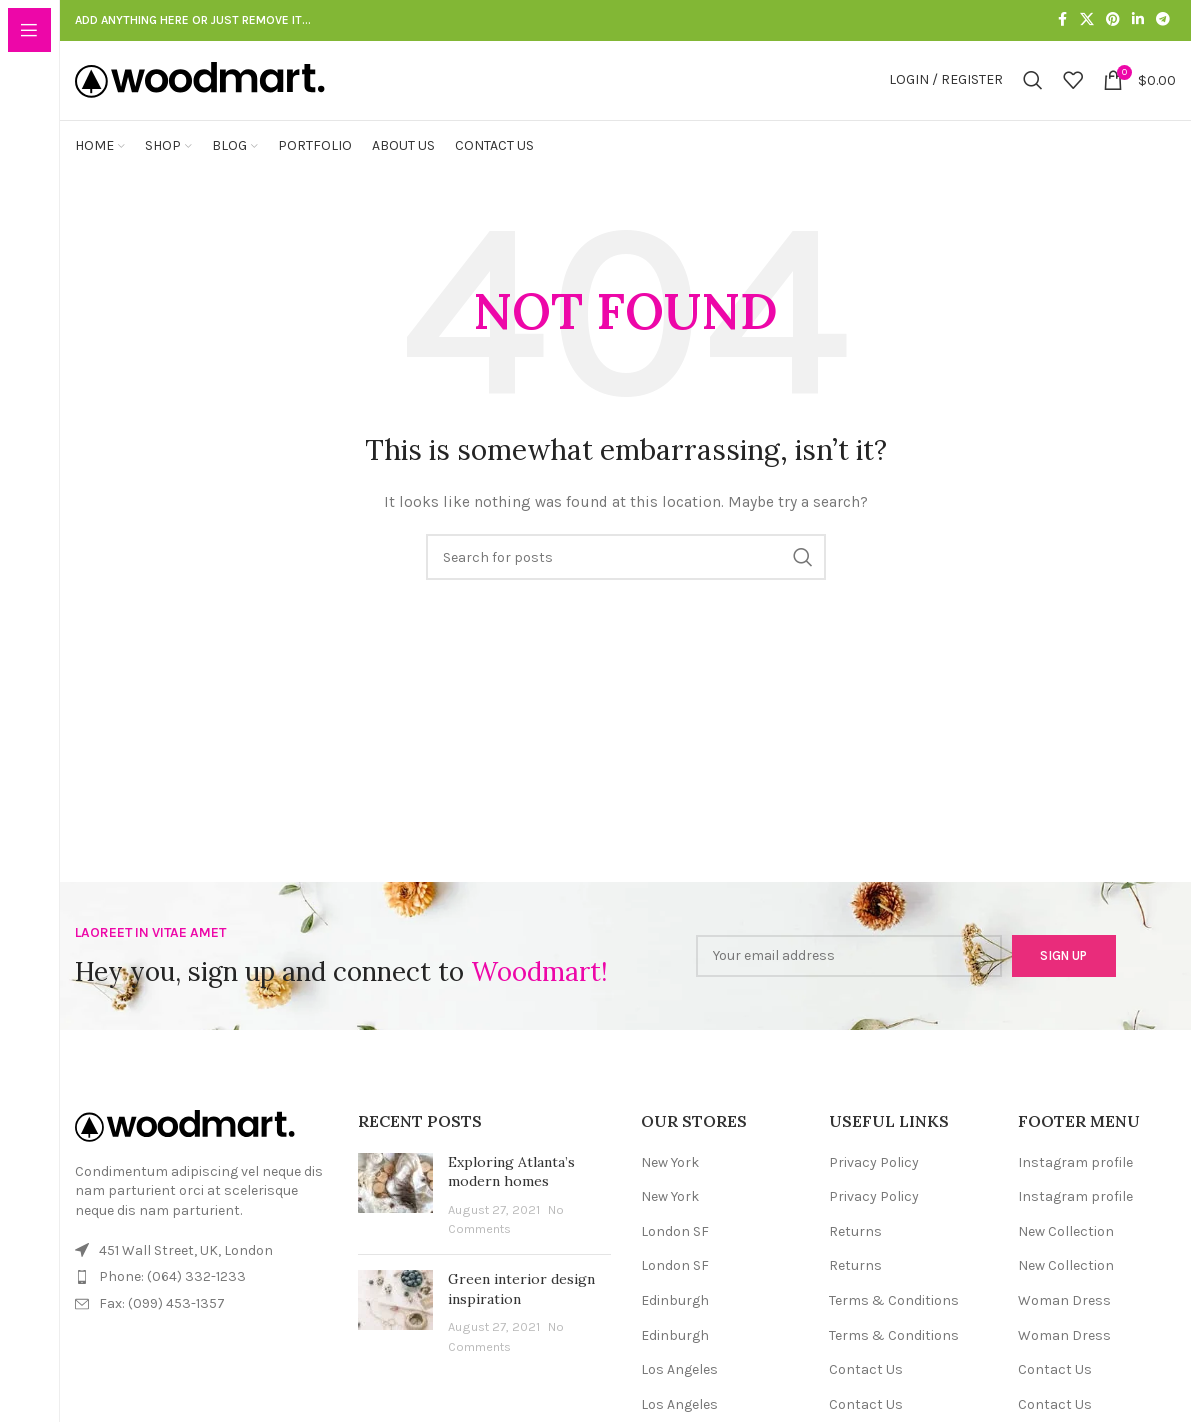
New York (670, 1188)
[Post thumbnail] (395, 1222)
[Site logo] (200, 92)
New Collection (1066, 1257)
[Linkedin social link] (1138, 21)
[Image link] (185, 1151)
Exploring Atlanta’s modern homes (511, 1198)
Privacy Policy (874, 1188)
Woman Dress (1064, 1327)
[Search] (1033, 94)
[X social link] (1087, 21)
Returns (855, 1257)
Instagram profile (1075, 1188)
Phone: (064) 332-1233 (172, 1303)
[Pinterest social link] (1113, 21)
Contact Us (866, 1396)
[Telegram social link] (1163, 21)
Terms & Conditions (894, 1327)
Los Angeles (679, 1396)
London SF (675, 1257)
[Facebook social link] (1062, 21)
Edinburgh (675, 1327)
